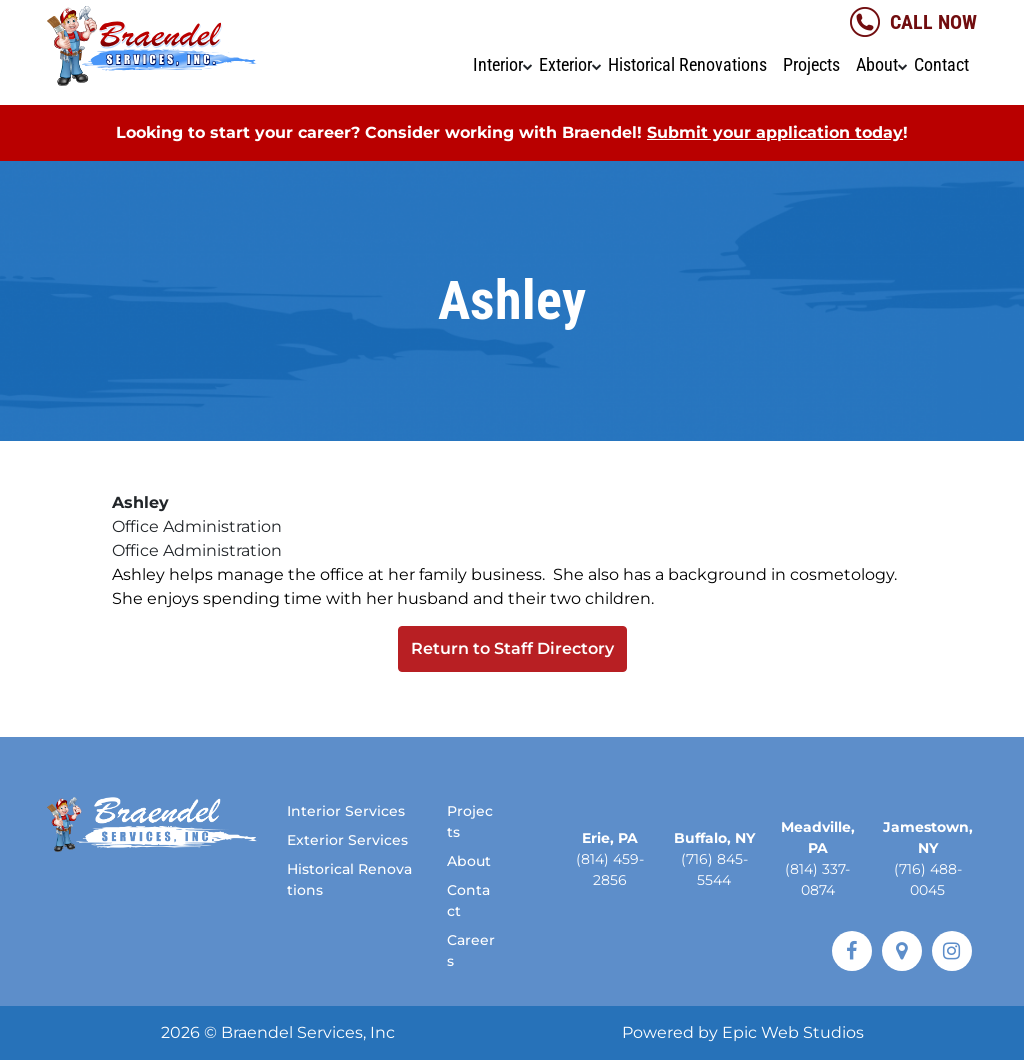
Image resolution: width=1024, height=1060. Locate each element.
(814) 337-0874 (817, 879)
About (877, 64)
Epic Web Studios (793, 1032)
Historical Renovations (687, 64)
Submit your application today (775, 132)
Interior (498, 64)
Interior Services (346, 811)
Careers (471, 950)
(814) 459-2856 (610, 869)
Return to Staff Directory (512, 648)
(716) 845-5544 (714, 869)
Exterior (565, 64)
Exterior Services (347, 840)
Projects (811, 64)
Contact (941, 64)
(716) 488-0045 (928, 879)
